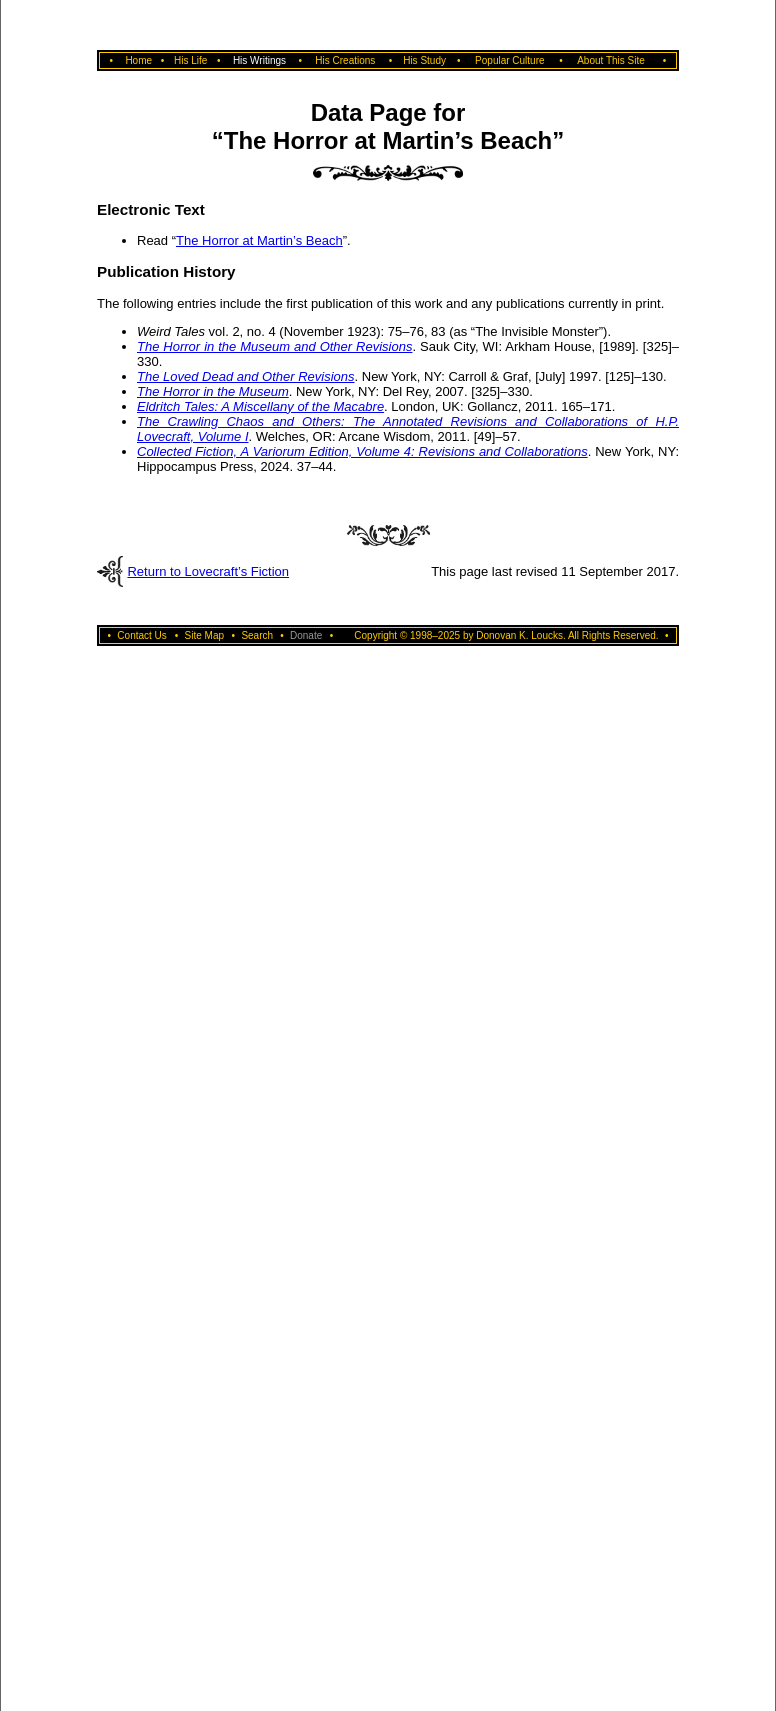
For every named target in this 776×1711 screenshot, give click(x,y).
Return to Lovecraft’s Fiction (208, 571)
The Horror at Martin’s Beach (259, 240)
